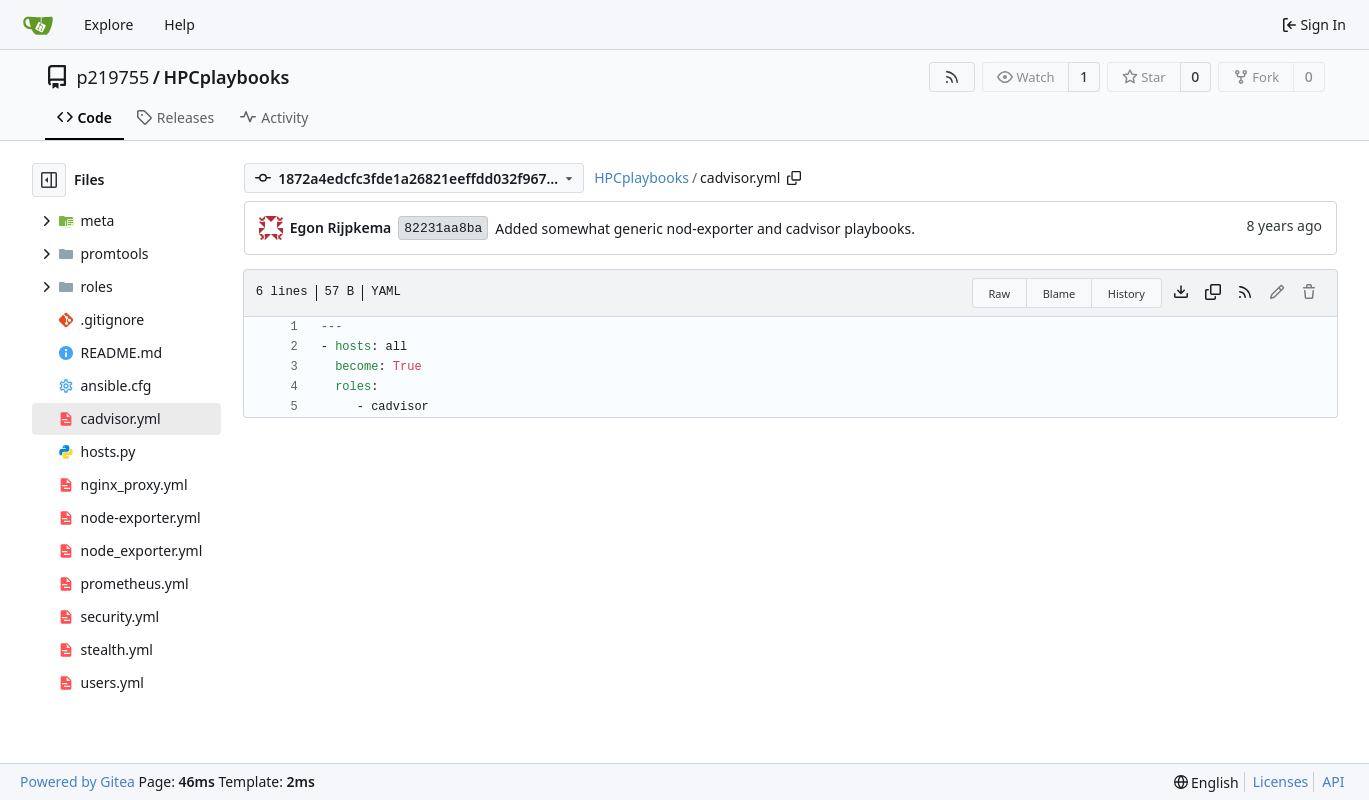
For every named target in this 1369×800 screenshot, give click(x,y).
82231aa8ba (443, 228)
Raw (1000, 293)
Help (179, 24)
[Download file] (1181, 293)
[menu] (1206, 782)
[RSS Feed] (952, 77)
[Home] (38, 25)
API (1333, 781)
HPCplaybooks (227, 77)
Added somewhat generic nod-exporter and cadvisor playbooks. (705, 228)
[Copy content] (1213, 293)
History (1126, 293)
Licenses (1281, 781)
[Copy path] (794, 178)
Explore (108, 24)
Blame (1059, 293)
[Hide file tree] (49, 180)
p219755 (113, 77)
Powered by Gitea (77, 781)
